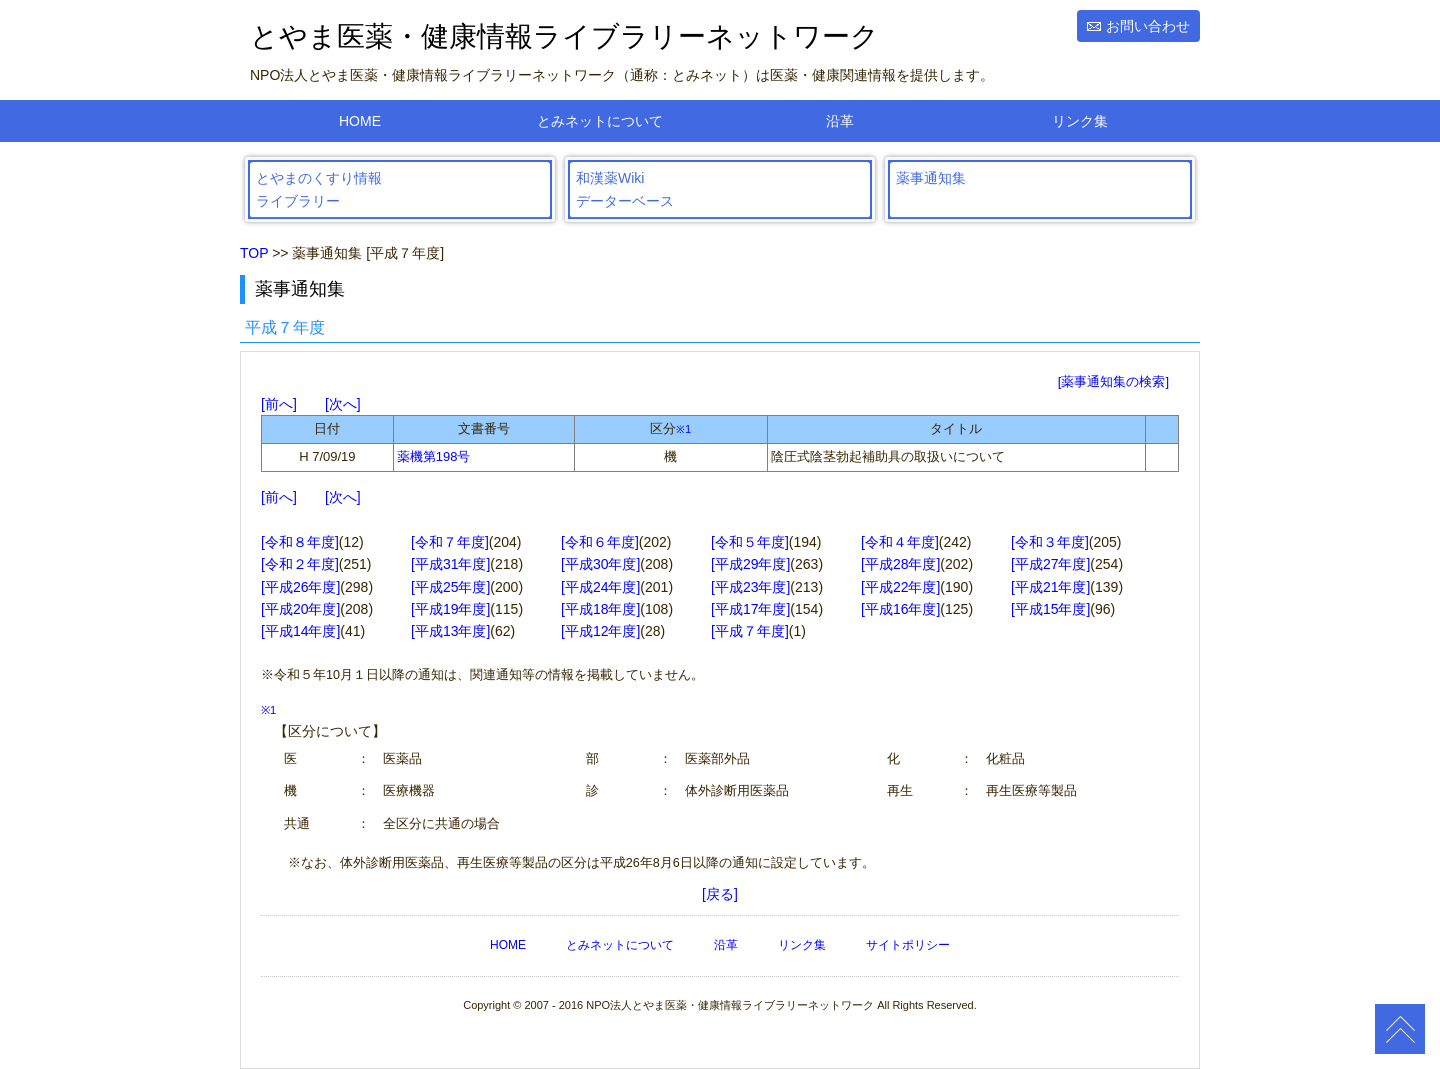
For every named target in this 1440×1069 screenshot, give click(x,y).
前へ (279, 404)
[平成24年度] (600, 587)
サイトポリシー (908, 945)
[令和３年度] (1050, 542)
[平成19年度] (450, 609)
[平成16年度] (900, 609)
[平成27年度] (1050, 564)
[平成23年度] (750, 587)
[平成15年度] (1050, 609)
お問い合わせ (1148, 26)
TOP (254, 253)
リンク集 (1080, 121)
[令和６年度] (600, 542)
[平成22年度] (900, 587)
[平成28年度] (900, 564)
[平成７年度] (750, 631)
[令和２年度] (300, 564)
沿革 (840, 121)
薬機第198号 (434, 456)
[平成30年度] (600, 564)
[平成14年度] (300, 631)
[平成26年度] (300, 587)
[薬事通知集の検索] (1113, 381)
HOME (360, 121)
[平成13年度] (450, 631)
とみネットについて (600, 121)
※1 (683, 429)
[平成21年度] (1050, 587)
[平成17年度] (750, 609)
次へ (343, 404)
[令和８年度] (300, 542)
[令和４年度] (900, 542)
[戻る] (720, 894)
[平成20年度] (300, 609)
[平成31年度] (450, 564)
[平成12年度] (600, 631)
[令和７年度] (450, 542)
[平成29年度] (750, 564)
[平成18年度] (600, 609)
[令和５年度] (750, 542)
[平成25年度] (450, 587)
